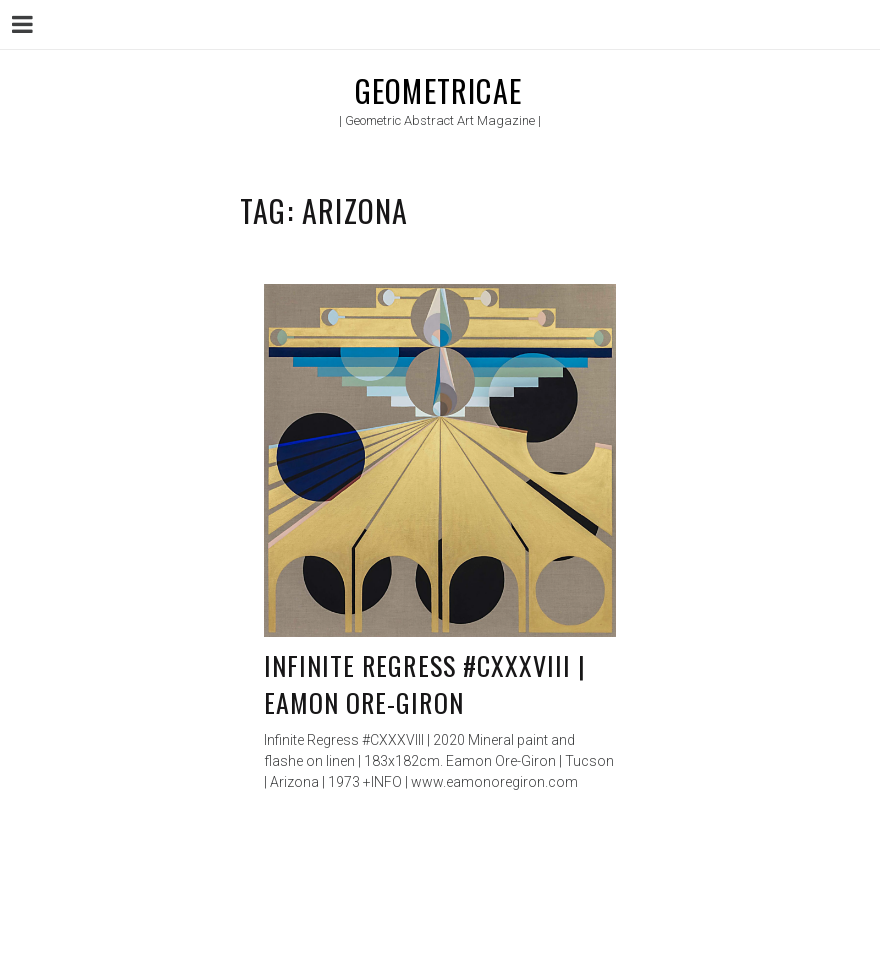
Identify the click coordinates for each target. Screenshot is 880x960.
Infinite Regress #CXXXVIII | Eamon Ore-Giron (425, 684)
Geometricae (438, 90)
